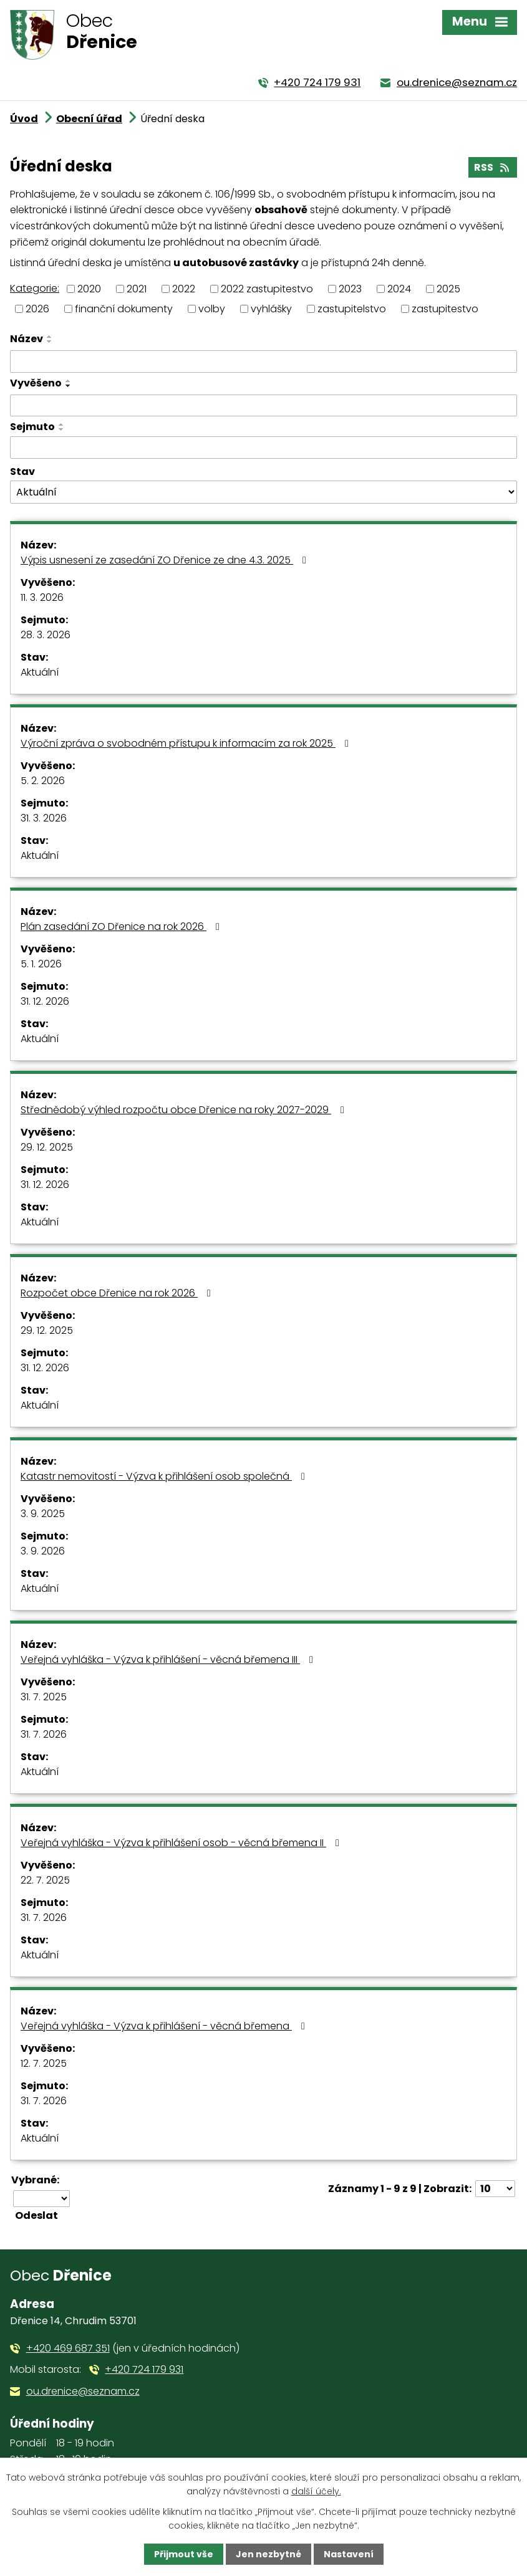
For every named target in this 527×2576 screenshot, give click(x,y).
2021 (137, 288)
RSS (492, 167)
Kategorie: (34, 288)
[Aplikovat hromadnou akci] (39, 2215)
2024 (399, 288)
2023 (350, 288)
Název (26, 339)
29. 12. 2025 (47, 1147)
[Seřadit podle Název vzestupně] (50, 336)
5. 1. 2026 (41, 964)
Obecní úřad (89, 119)
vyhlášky (271, 309)
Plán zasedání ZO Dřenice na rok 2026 (122, 926)
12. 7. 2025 (44, 2063)
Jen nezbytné (268, 2554)
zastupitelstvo (351, 309)
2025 (448, 288)
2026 (37, 309)
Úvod (24, 119)
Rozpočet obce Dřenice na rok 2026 (118, 1293)
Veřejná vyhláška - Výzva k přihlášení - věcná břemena (165, 2026)
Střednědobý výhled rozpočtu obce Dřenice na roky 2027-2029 (185, 1110)
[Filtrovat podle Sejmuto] (263, 447)
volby (211, 309)
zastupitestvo (445, 309)
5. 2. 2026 (43, 780)
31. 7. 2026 (44, 1734)
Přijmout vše (183, 2554)
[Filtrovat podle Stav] (263, 492)
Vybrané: (35, 2180)
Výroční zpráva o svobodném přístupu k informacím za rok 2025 (187, 743)
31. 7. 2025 (44, 1697)
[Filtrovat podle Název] (263, 361)
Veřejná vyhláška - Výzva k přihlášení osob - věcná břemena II (182, 1843)
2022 (183, 288)
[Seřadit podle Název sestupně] (50, 341)
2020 (89, 288)
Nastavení (349, 2554)
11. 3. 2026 (42, 597)
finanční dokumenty (124, 309)
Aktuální (40, 672)
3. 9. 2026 (43, 1551)
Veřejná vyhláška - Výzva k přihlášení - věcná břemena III (169, 1659)
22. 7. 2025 (45, 1880)
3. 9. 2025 (43, 1513)
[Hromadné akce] (41, 2198)
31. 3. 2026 (44, 818)
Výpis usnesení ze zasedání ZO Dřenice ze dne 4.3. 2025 (166, 560)
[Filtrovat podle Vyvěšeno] (263, 406)
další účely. (316, 2491)
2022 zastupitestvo (267, 288)
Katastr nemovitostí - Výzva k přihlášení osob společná (165, 1476)
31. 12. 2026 (45, 1001)
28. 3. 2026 (45, 635)
